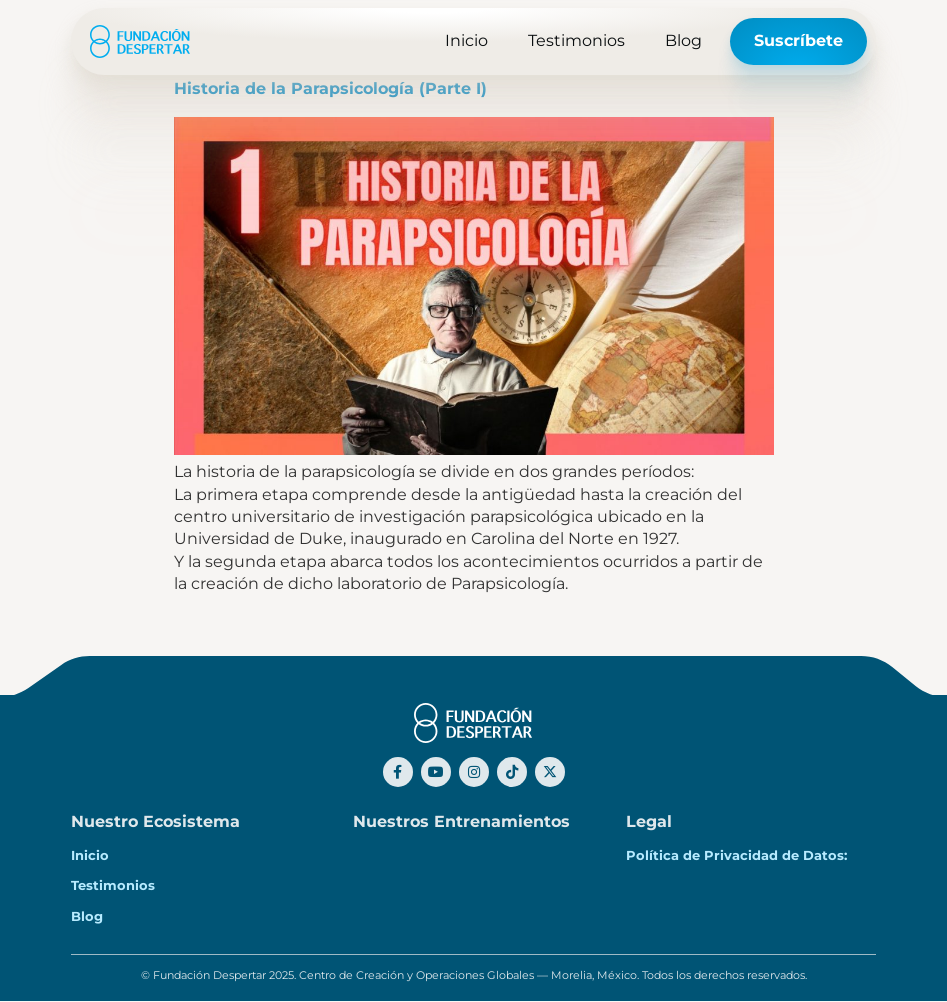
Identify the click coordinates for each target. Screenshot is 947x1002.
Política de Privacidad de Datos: (742, 855)
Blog (683, 40)
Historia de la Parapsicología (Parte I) (330, 88)
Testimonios (576, 40)
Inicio (466, 40)
